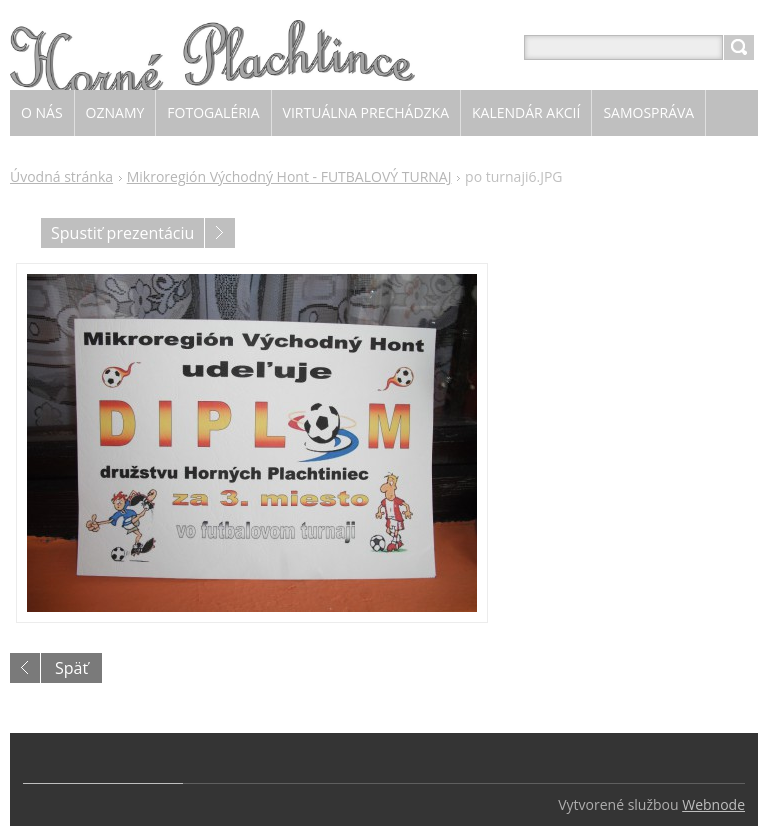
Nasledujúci (220, 233)
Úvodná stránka (61, 176)
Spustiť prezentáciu (122, 233)
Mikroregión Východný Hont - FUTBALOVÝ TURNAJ (289, 176)
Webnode (713, 804)
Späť (71, 668)
